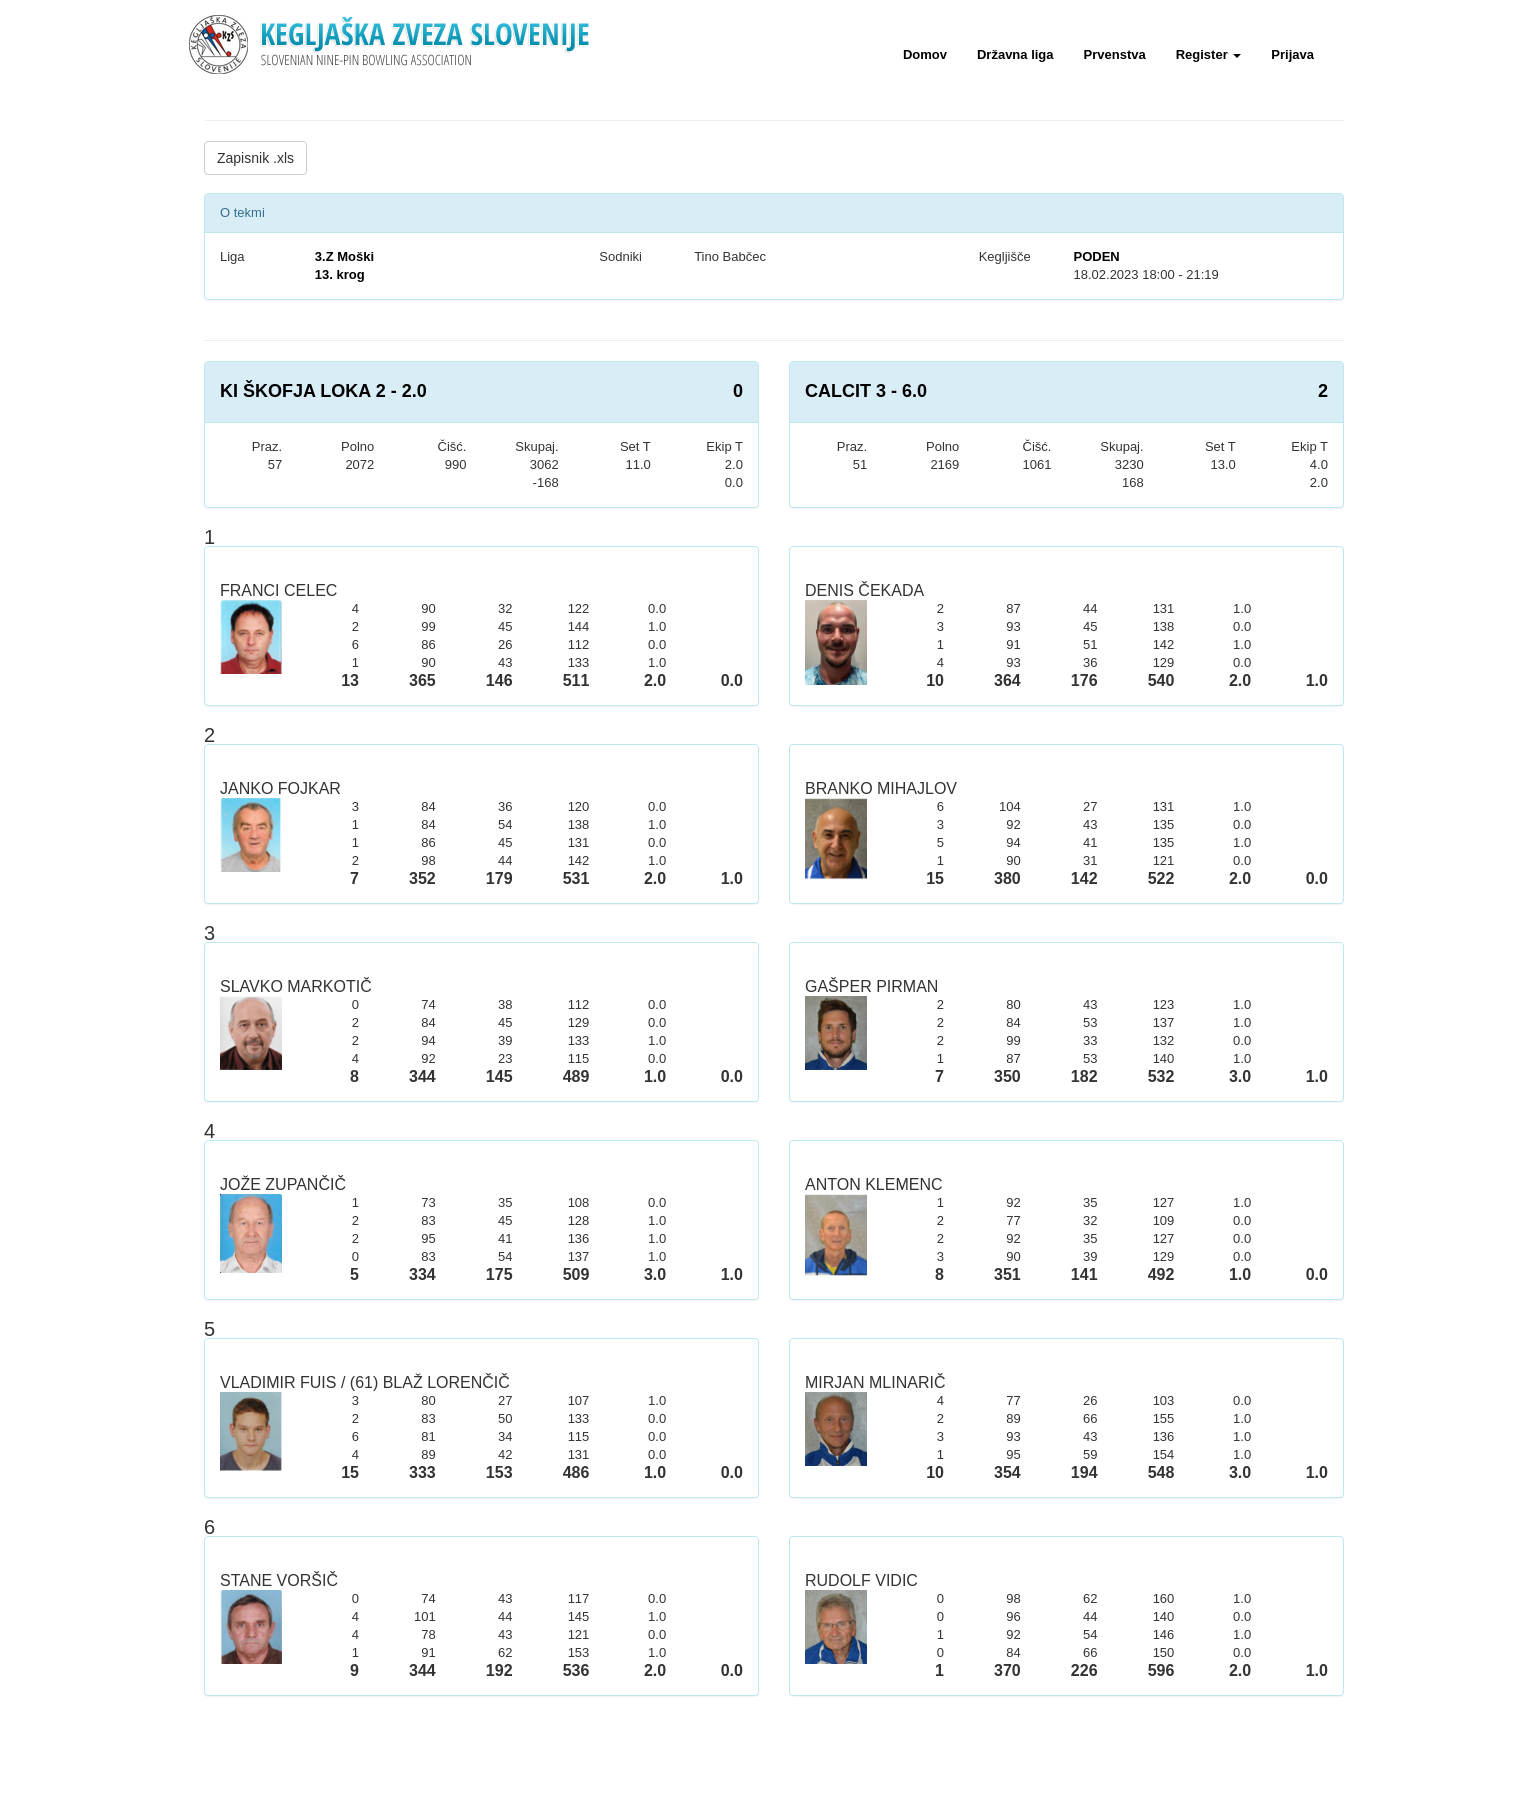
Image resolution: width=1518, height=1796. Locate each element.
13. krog (340, 274)
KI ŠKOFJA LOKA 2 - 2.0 (323, 391)
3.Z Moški (344, 256)
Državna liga (1015, 54)
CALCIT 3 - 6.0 (866, 391)
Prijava (1292, 54)
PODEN (1096, 256)
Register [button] (1209, 54)
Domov (925, 54)
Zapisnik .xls (255, 158)
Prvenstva (1115, 54)
